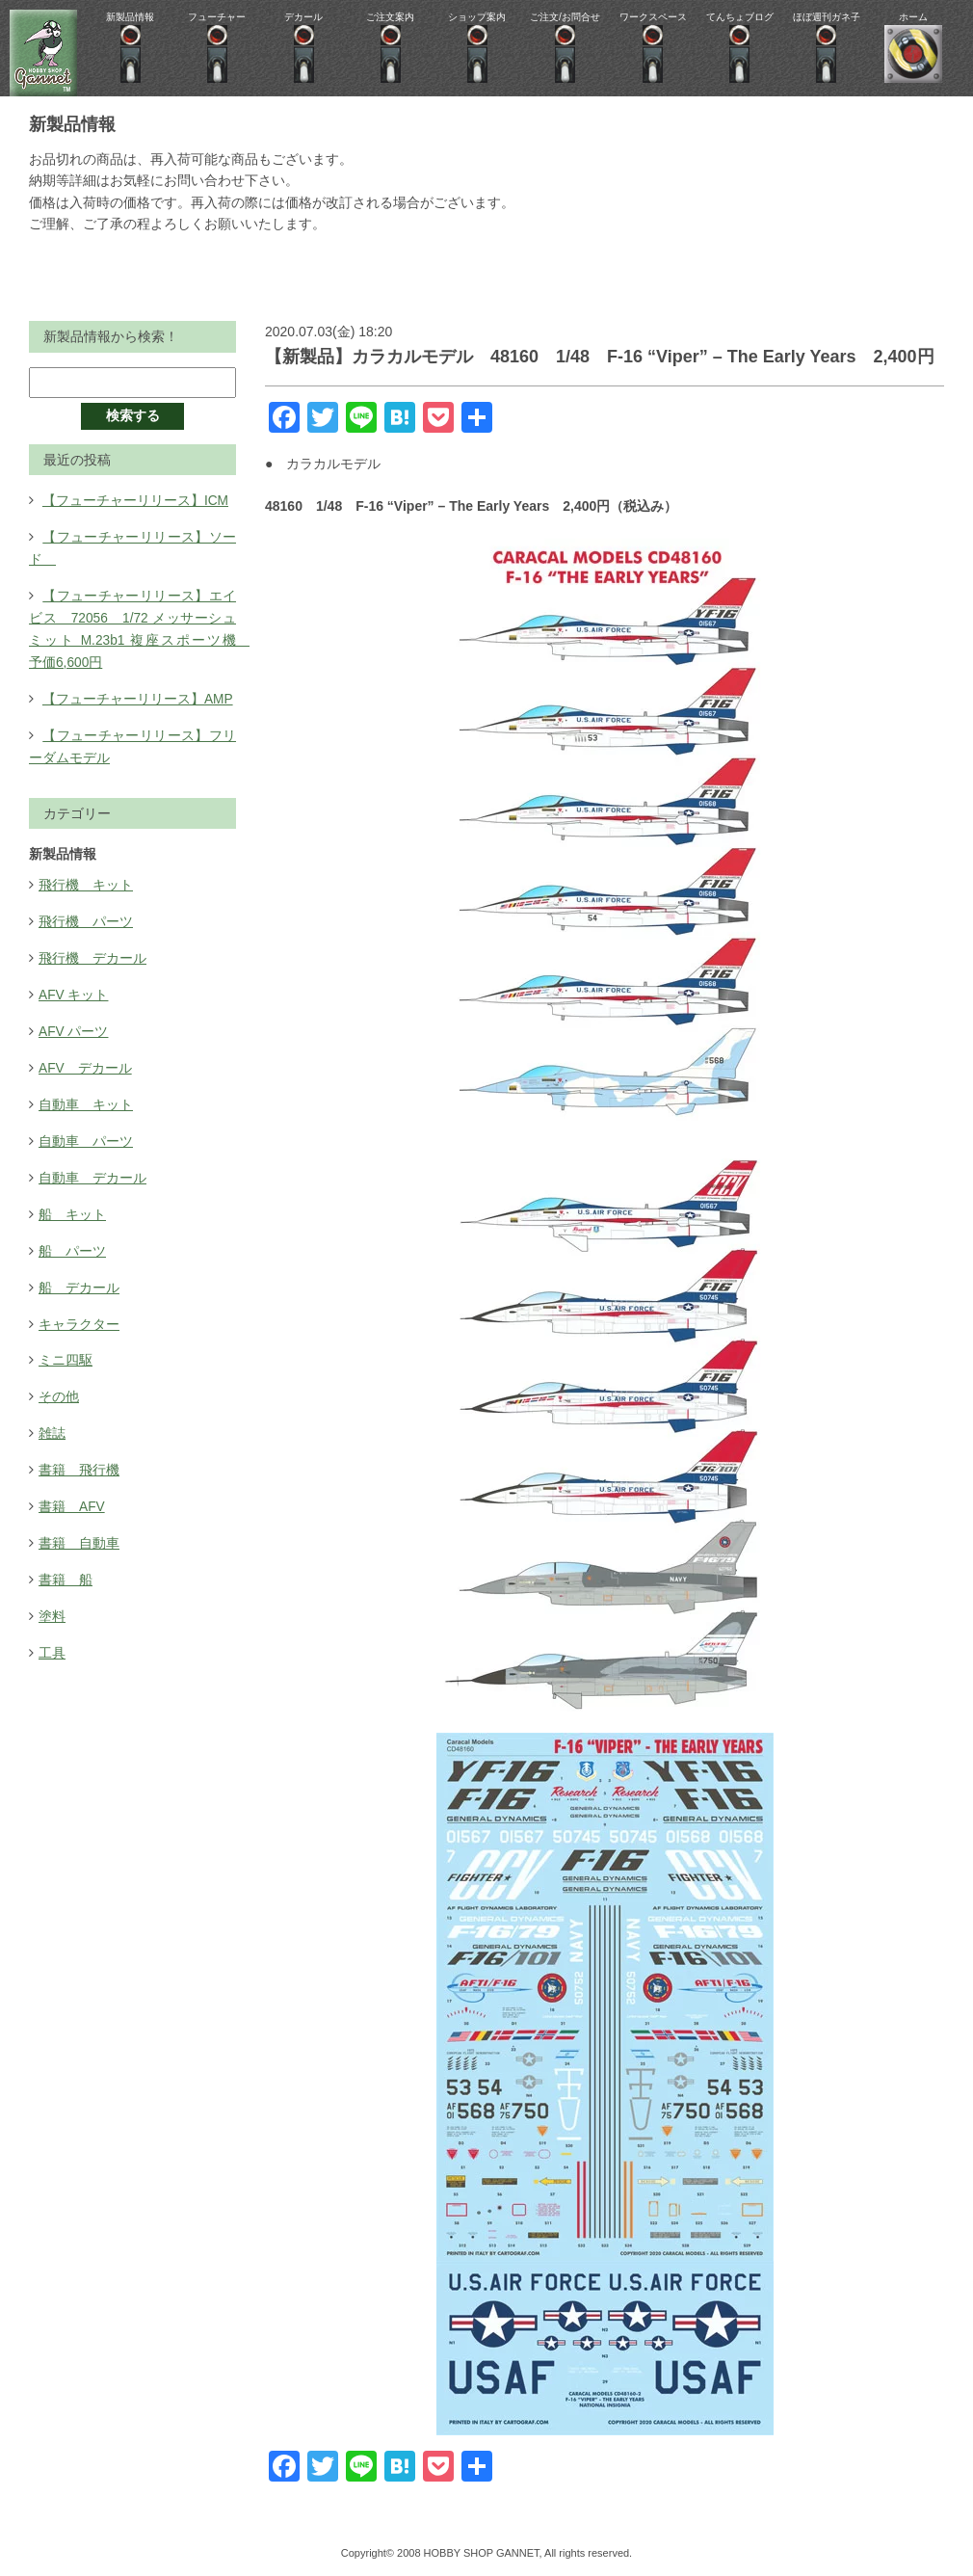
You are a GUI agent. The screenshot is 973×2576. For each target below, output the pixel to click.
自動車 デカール (92, 1168)
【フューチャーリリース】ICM (135, 500)
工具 (52, 1636)
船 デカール (79, 1276)
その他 (59, 1384)
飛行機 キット (86, 880)
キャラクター (79, 1312)
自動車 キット (86, 1095)
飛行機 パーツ (86, 915)
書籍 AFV (72, 1492)
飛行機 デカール (92, 952)
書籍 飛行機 (79, 1456)
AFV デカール (85, 1060)
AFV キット (74, 988)
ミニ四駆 (65, 1348)
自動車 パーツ (86, 1132)
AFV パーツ (74, 1023)
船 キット (72, 1203)
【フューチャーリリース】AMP (137, 695)
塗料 (52, 1600)
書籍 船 (65, 1564)
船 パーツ (72, 1240)
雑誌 (52, 1420)
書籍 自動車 (79, 1528)
